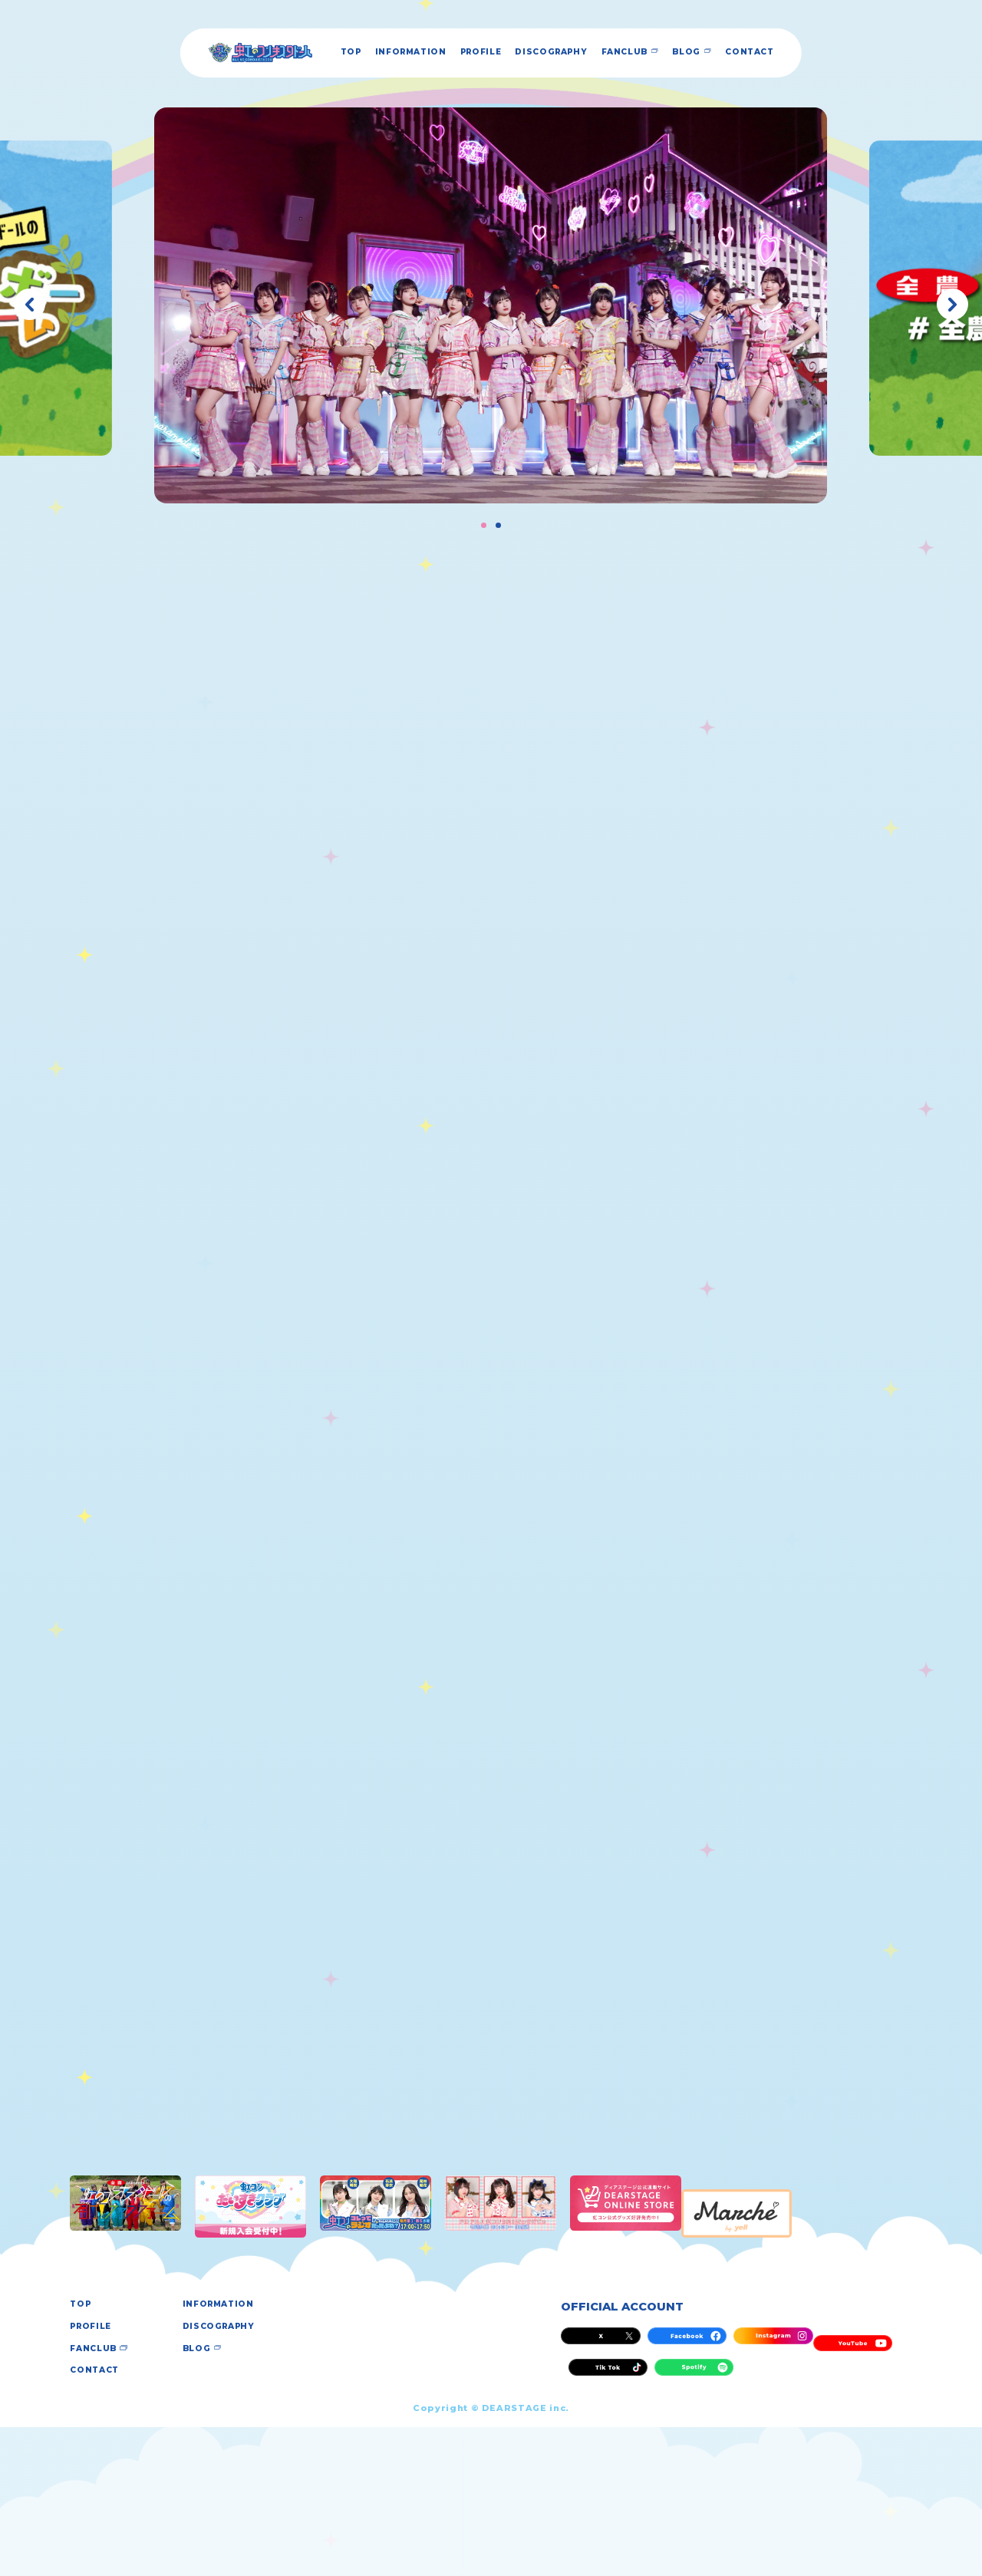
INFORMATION (392, 52)
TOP (316, 52)
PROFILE (484, 52)
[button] (29, 304)
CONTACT (823, 52)
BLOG (747, 52)
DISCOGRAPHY (576, 52)
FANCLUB (671, 52)
